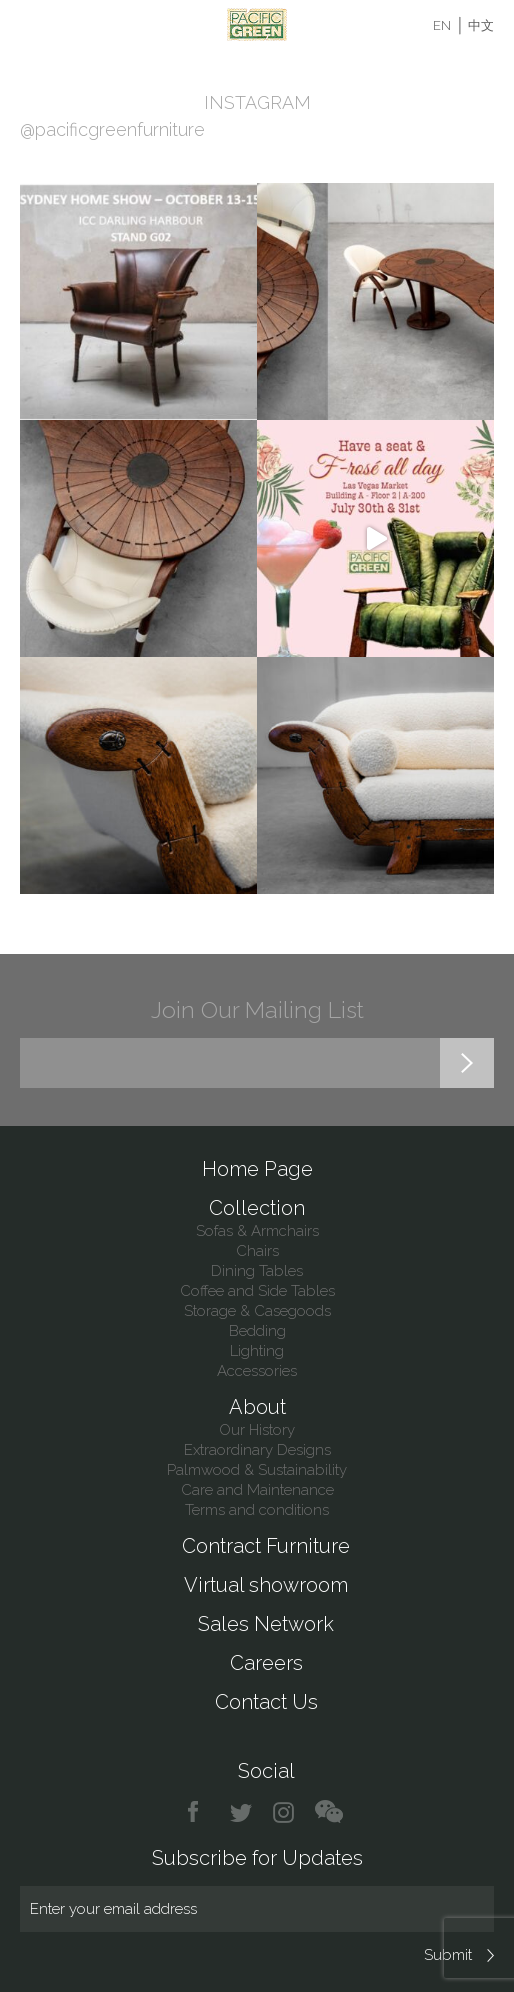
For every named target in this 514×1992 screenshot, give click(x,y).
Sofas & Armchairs (257, 1231)
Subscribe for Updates (257, 1858)
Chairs (257, 1251)
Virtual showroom (266, 1585)
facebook (200, 1812)
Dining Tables (257, 1271)
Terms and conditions (257, 1510)
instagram (284, 1812)
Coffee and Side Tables (257, 1291)
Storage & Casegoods (257, 1311)
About (257, 1407)
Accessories (257, 1371)
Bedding (257, 1331)
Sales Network (266, 1624)
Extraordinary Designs (257, 1450)
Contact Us (266, 1702)
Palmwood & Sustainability (257, 1470)
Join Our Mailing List (257, 1009)
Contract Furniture (266, 1546)
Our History (257, 1430)
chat (329, 1812)
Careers (266, 1663)
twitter (242, 1812)
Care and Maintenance (257, 1490)
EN (442, 25)
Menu (32, 25)
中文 (481, 25)
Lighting (257, 1351)
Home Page (257, 1169)
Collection (257, 1208)
